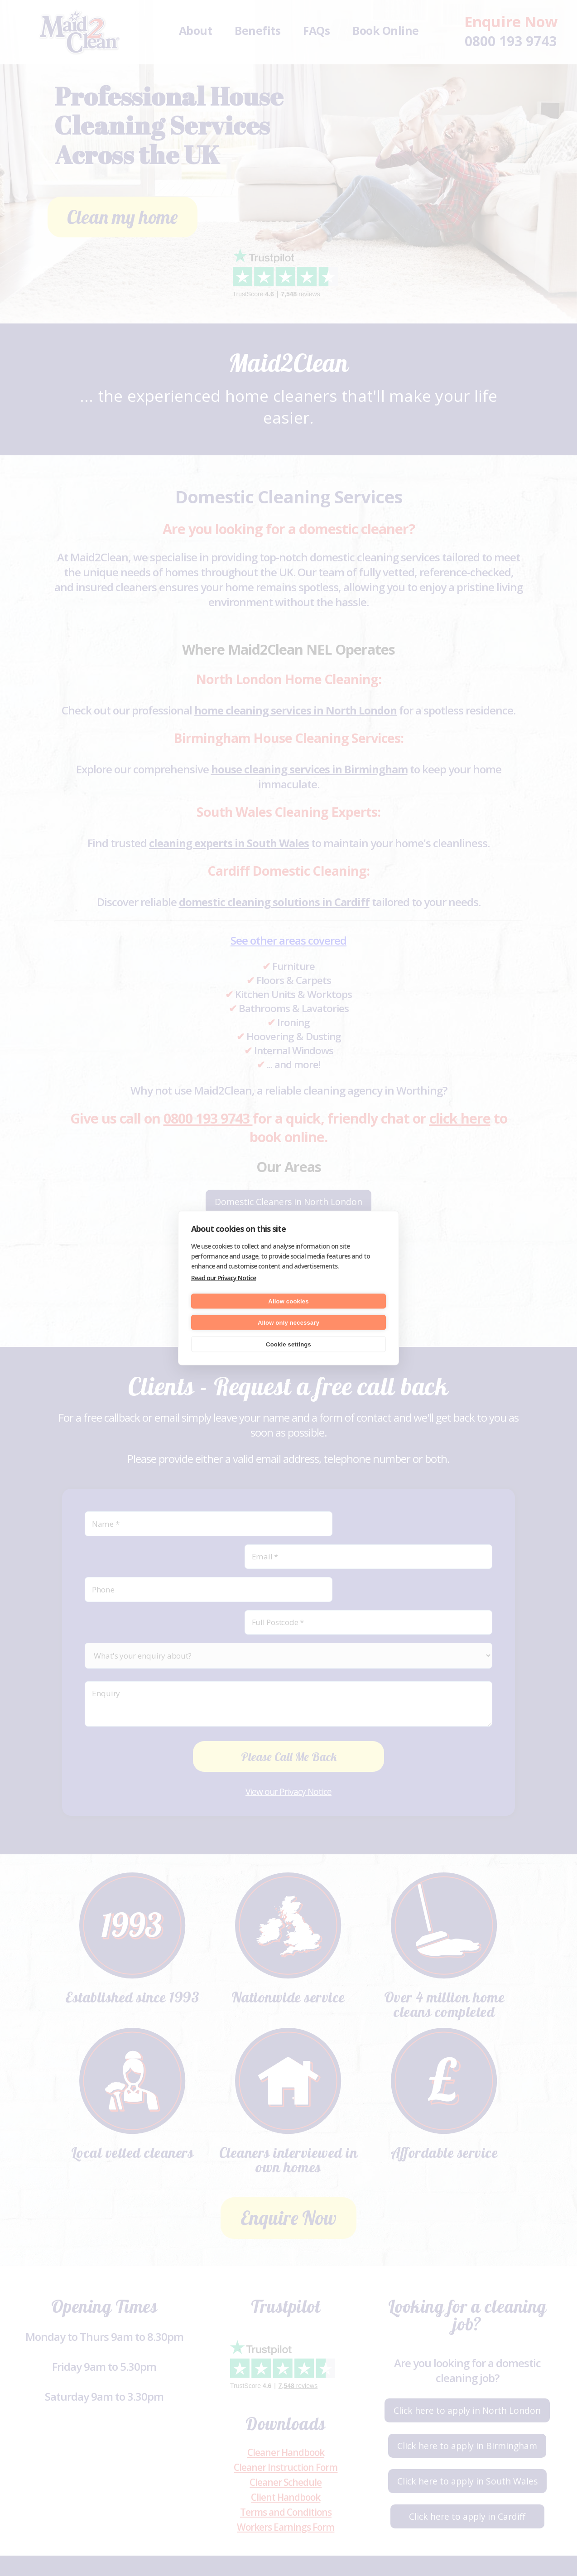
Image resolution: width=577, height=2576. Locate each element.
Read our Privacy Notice (223, 1278)
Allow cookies (288, 1301)
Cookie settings (288, 1344)
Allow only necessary (288, 1322)
